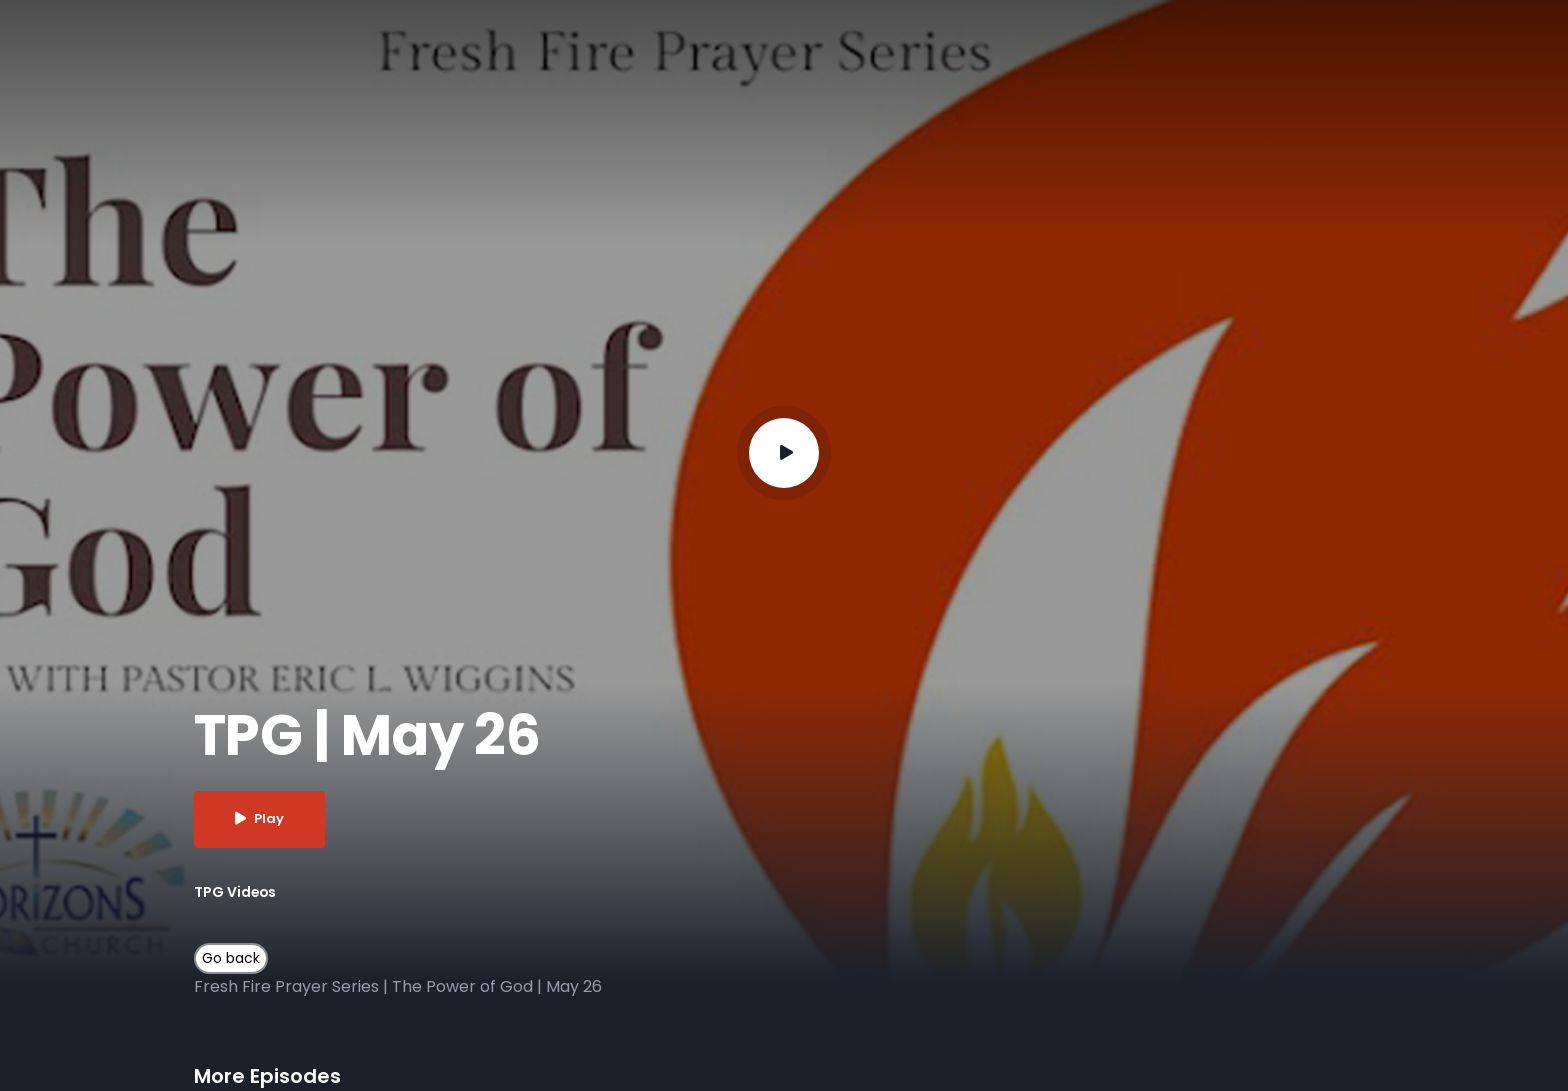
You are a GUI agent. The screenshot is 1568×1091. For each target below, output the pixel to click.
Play (260, 819)
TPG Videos (236, 892)
